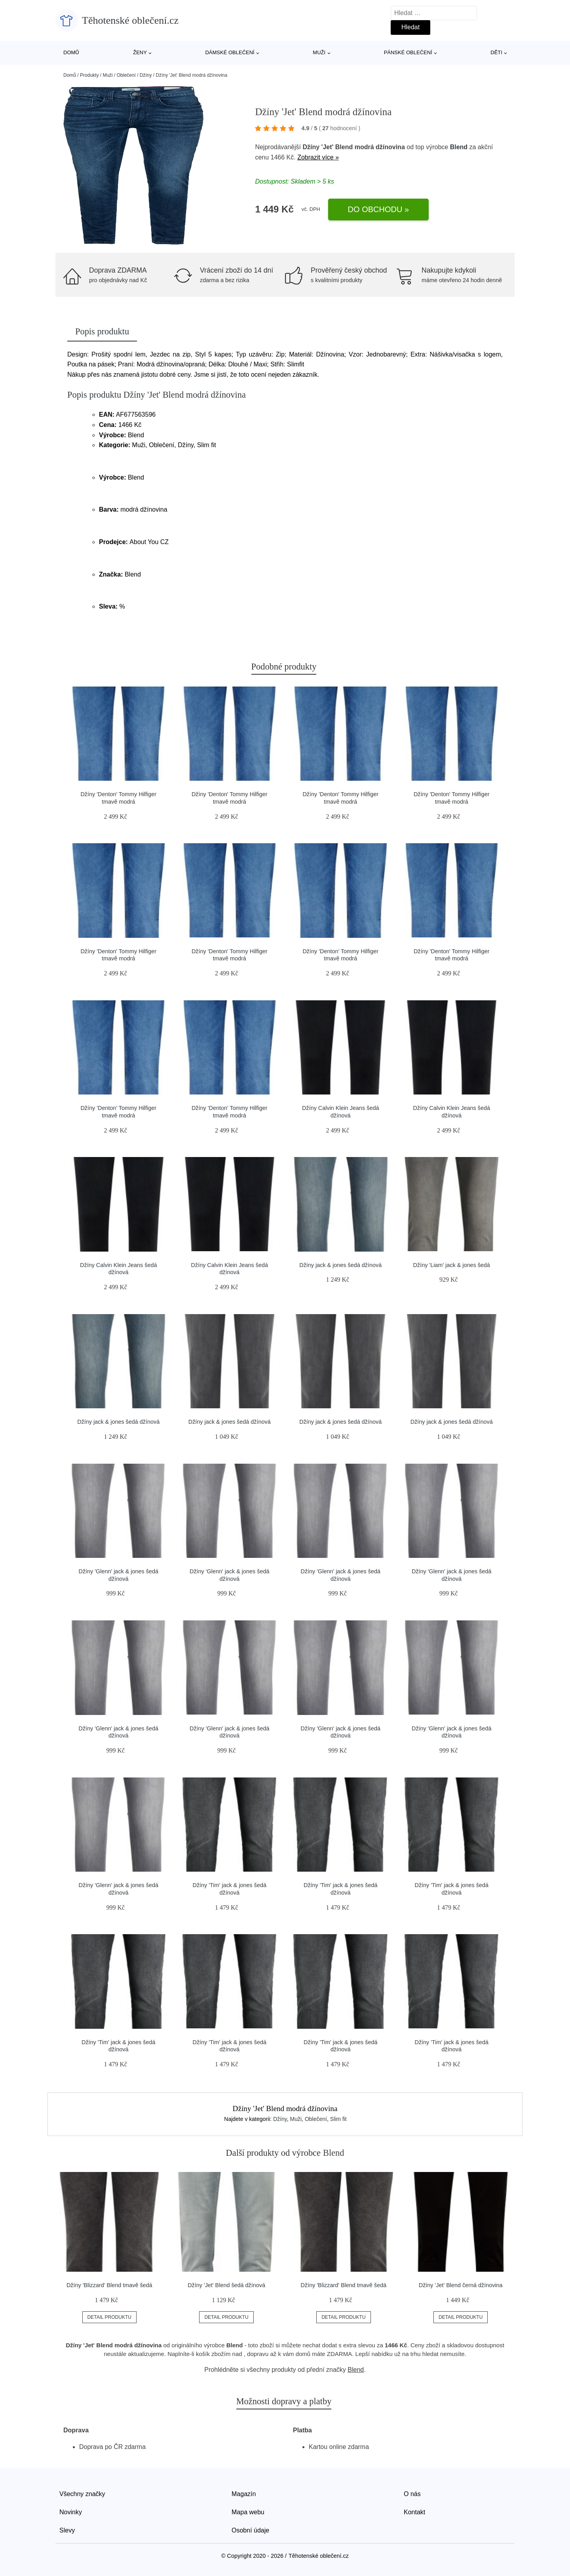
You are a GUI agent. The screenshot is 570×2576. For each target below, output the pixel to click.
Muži (319, 52)
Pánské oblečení (408, 52)
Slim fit (338, 2119)
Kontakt (414, 2512)
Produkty (89, 75)
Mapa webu (248, 2512)
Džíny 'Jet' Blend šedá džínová (226, 2285)
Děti (496, 52)
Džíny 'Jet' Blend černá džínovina (461, 2285)
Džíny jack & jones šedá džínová (340, 1265)
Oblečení (126, 75)
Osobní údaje (250, 2530)
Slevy (67, 2530)
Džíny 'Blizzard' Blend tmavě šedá (109, 2285)
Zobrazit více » (318, 157)
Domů (71, 52)
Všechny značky (82, 2494)
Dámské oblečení (229, 52)
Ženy (140, 52)
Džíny (146, 75)
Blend (458, 147)
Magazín (244, 2494)
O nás (412, 2494)
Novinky (70, 2512)
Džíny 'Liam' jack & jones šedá (451, 1265)
